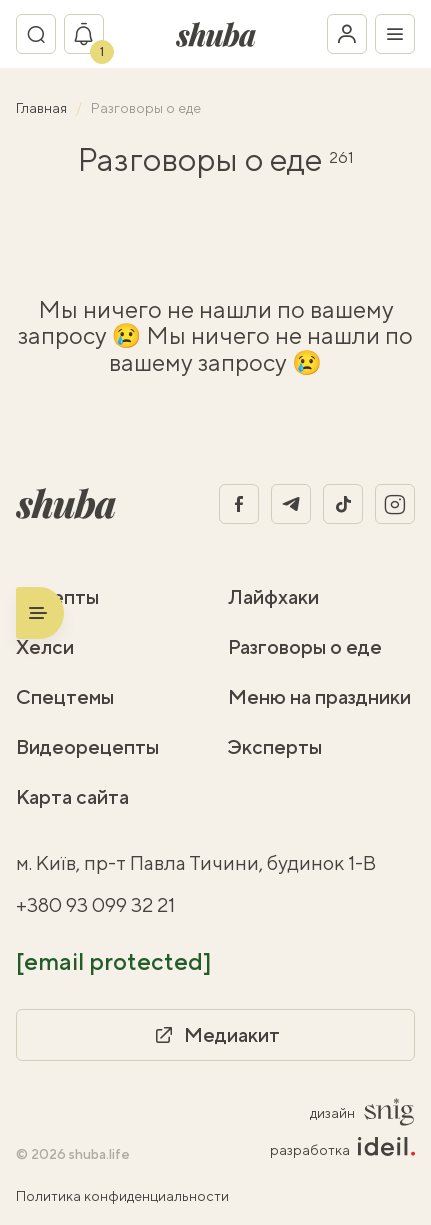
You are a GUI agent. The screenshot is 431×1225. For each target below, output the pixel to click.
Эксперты (275, 746)
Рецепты (57, 596)
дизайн (362, 1112)
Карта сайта (72, 796)
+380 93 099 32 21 (95, 904)
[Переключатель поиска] (36, 34)
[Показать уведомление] (84, 34)
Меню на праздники (319, 696)
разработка (342, 1149)
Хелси (45, 646)
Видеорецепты (87, 746)
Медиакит (216, 1035)
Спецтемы (65, 696)
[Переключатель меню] (395, 34)
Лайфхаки (273, 596)
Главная (43, 108)
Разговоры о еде (305, 646)
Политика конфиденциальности (122, 1196)
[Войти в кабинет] (347, 34)
